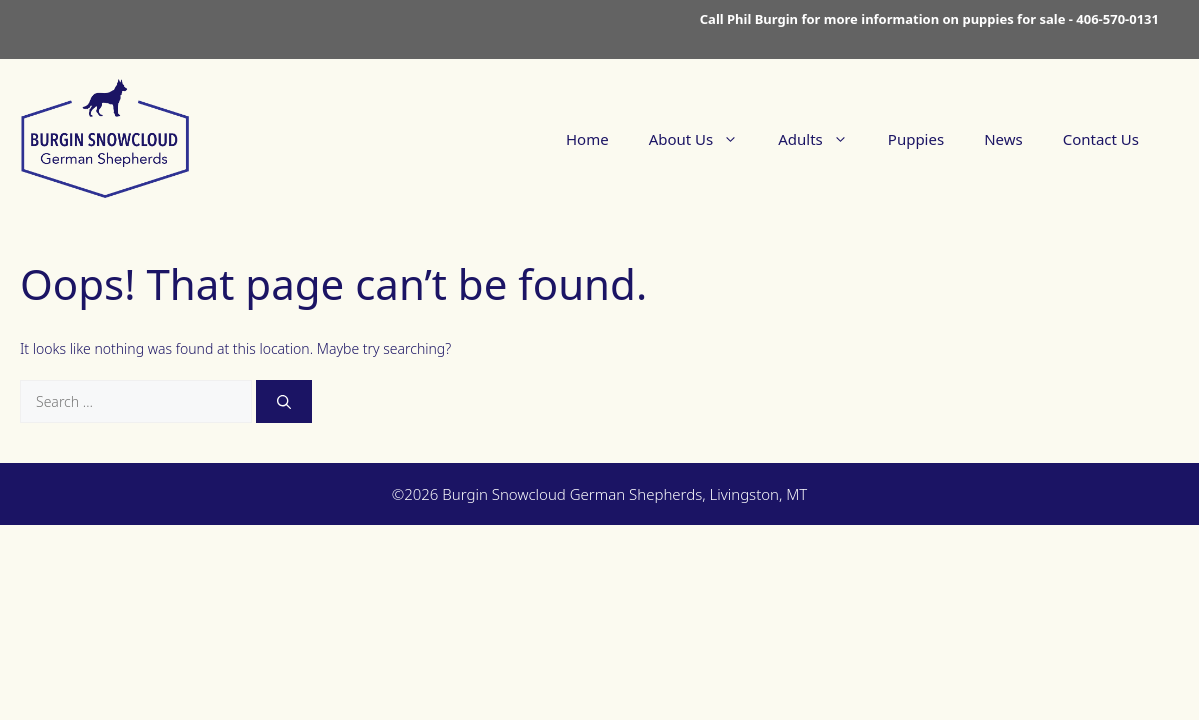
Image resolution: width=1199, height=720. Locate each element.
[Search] (284, 401)
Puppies (916, 139)
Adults (823, 139)
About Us (704, 139)
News (1003, 139)
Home (587, 139)
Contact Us (1101, 139)
